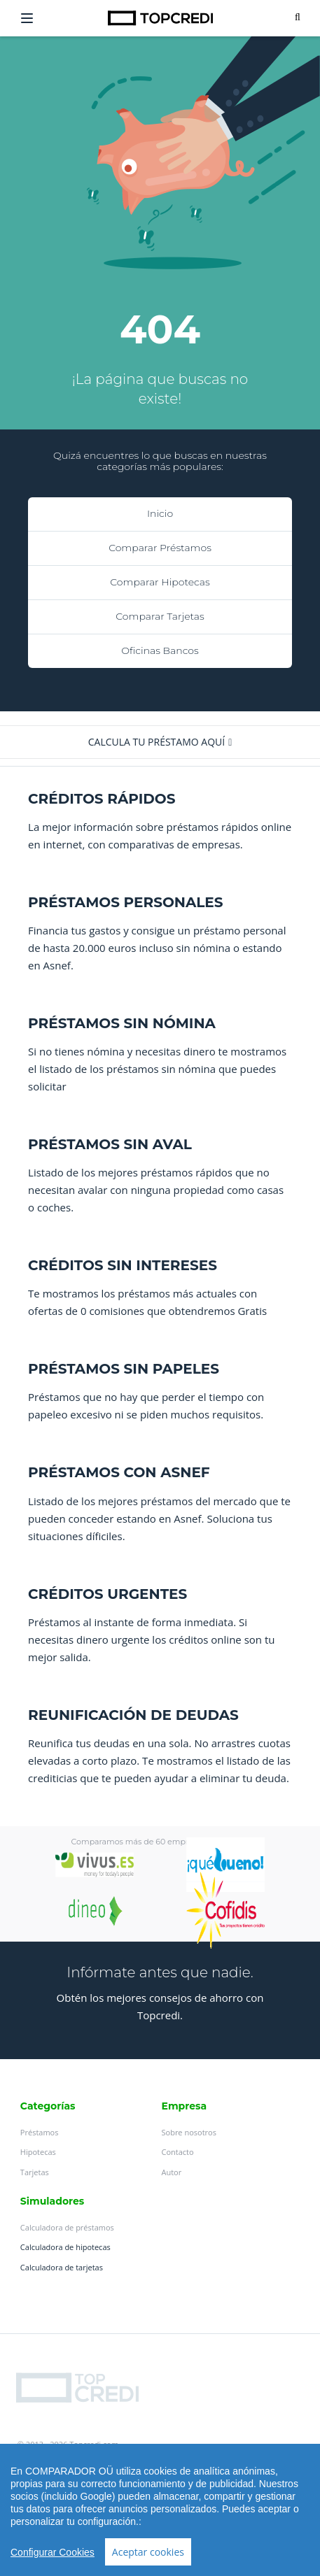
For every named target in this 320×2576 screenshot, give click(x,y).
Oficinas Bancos (159, 650)
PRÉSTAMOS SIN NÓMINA (122, 1023)
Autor (172, 2172)
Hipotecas (38, 2152)
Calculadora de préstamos (67, 2227)
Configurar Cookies (53, 2552)
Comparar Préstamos (160, 547)
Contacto (178, 2152)
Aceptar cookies (148, 2552)
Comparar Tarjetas (160, 616)
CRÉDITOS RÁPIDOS (101, 798)
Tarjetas (34, 2172)
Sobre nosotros (189, 2132)
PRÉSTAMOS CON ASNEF (119, 1472)
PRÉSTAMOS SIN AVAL (110, 1144)
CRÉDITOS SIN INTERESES (122, 1265)
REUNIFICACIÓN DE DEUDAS (133, 1715)
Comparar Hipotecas (159, 582)
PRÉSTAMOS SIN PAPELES (123, 1368)
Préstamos (39, 2132)
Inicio (160, 513)
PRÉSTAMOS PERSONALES (125, 902)
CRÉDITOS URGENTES (107, 1594)
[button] (160, 742)
